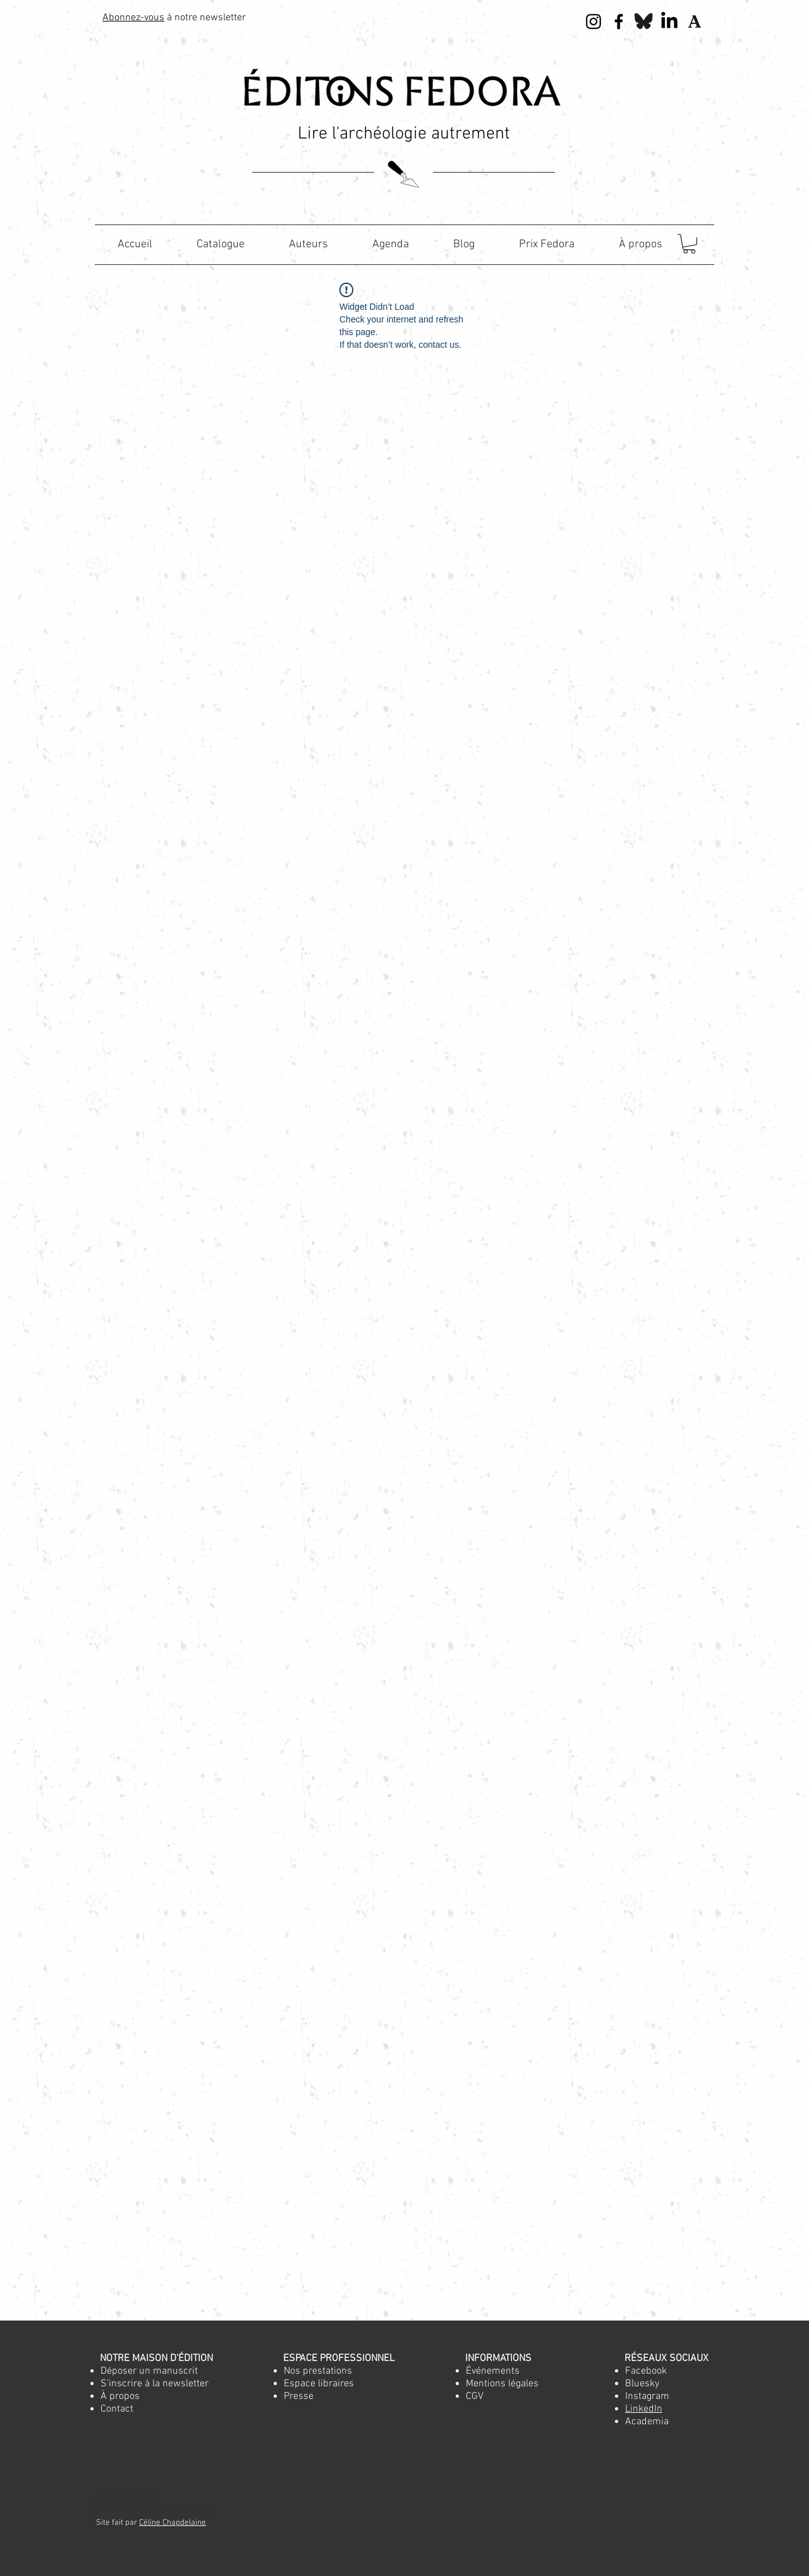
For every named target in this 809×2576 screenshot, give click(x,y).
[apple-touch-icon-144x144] (694, 21)
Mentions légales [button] (502, 2383)
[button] (689, 244)
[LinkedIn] (669, 21)
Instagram (647, 2396)
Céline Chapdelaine (172, 2523)
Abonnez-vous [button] (133, 17)
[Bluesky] (644, 21)
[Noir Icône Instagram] (593, 21)
